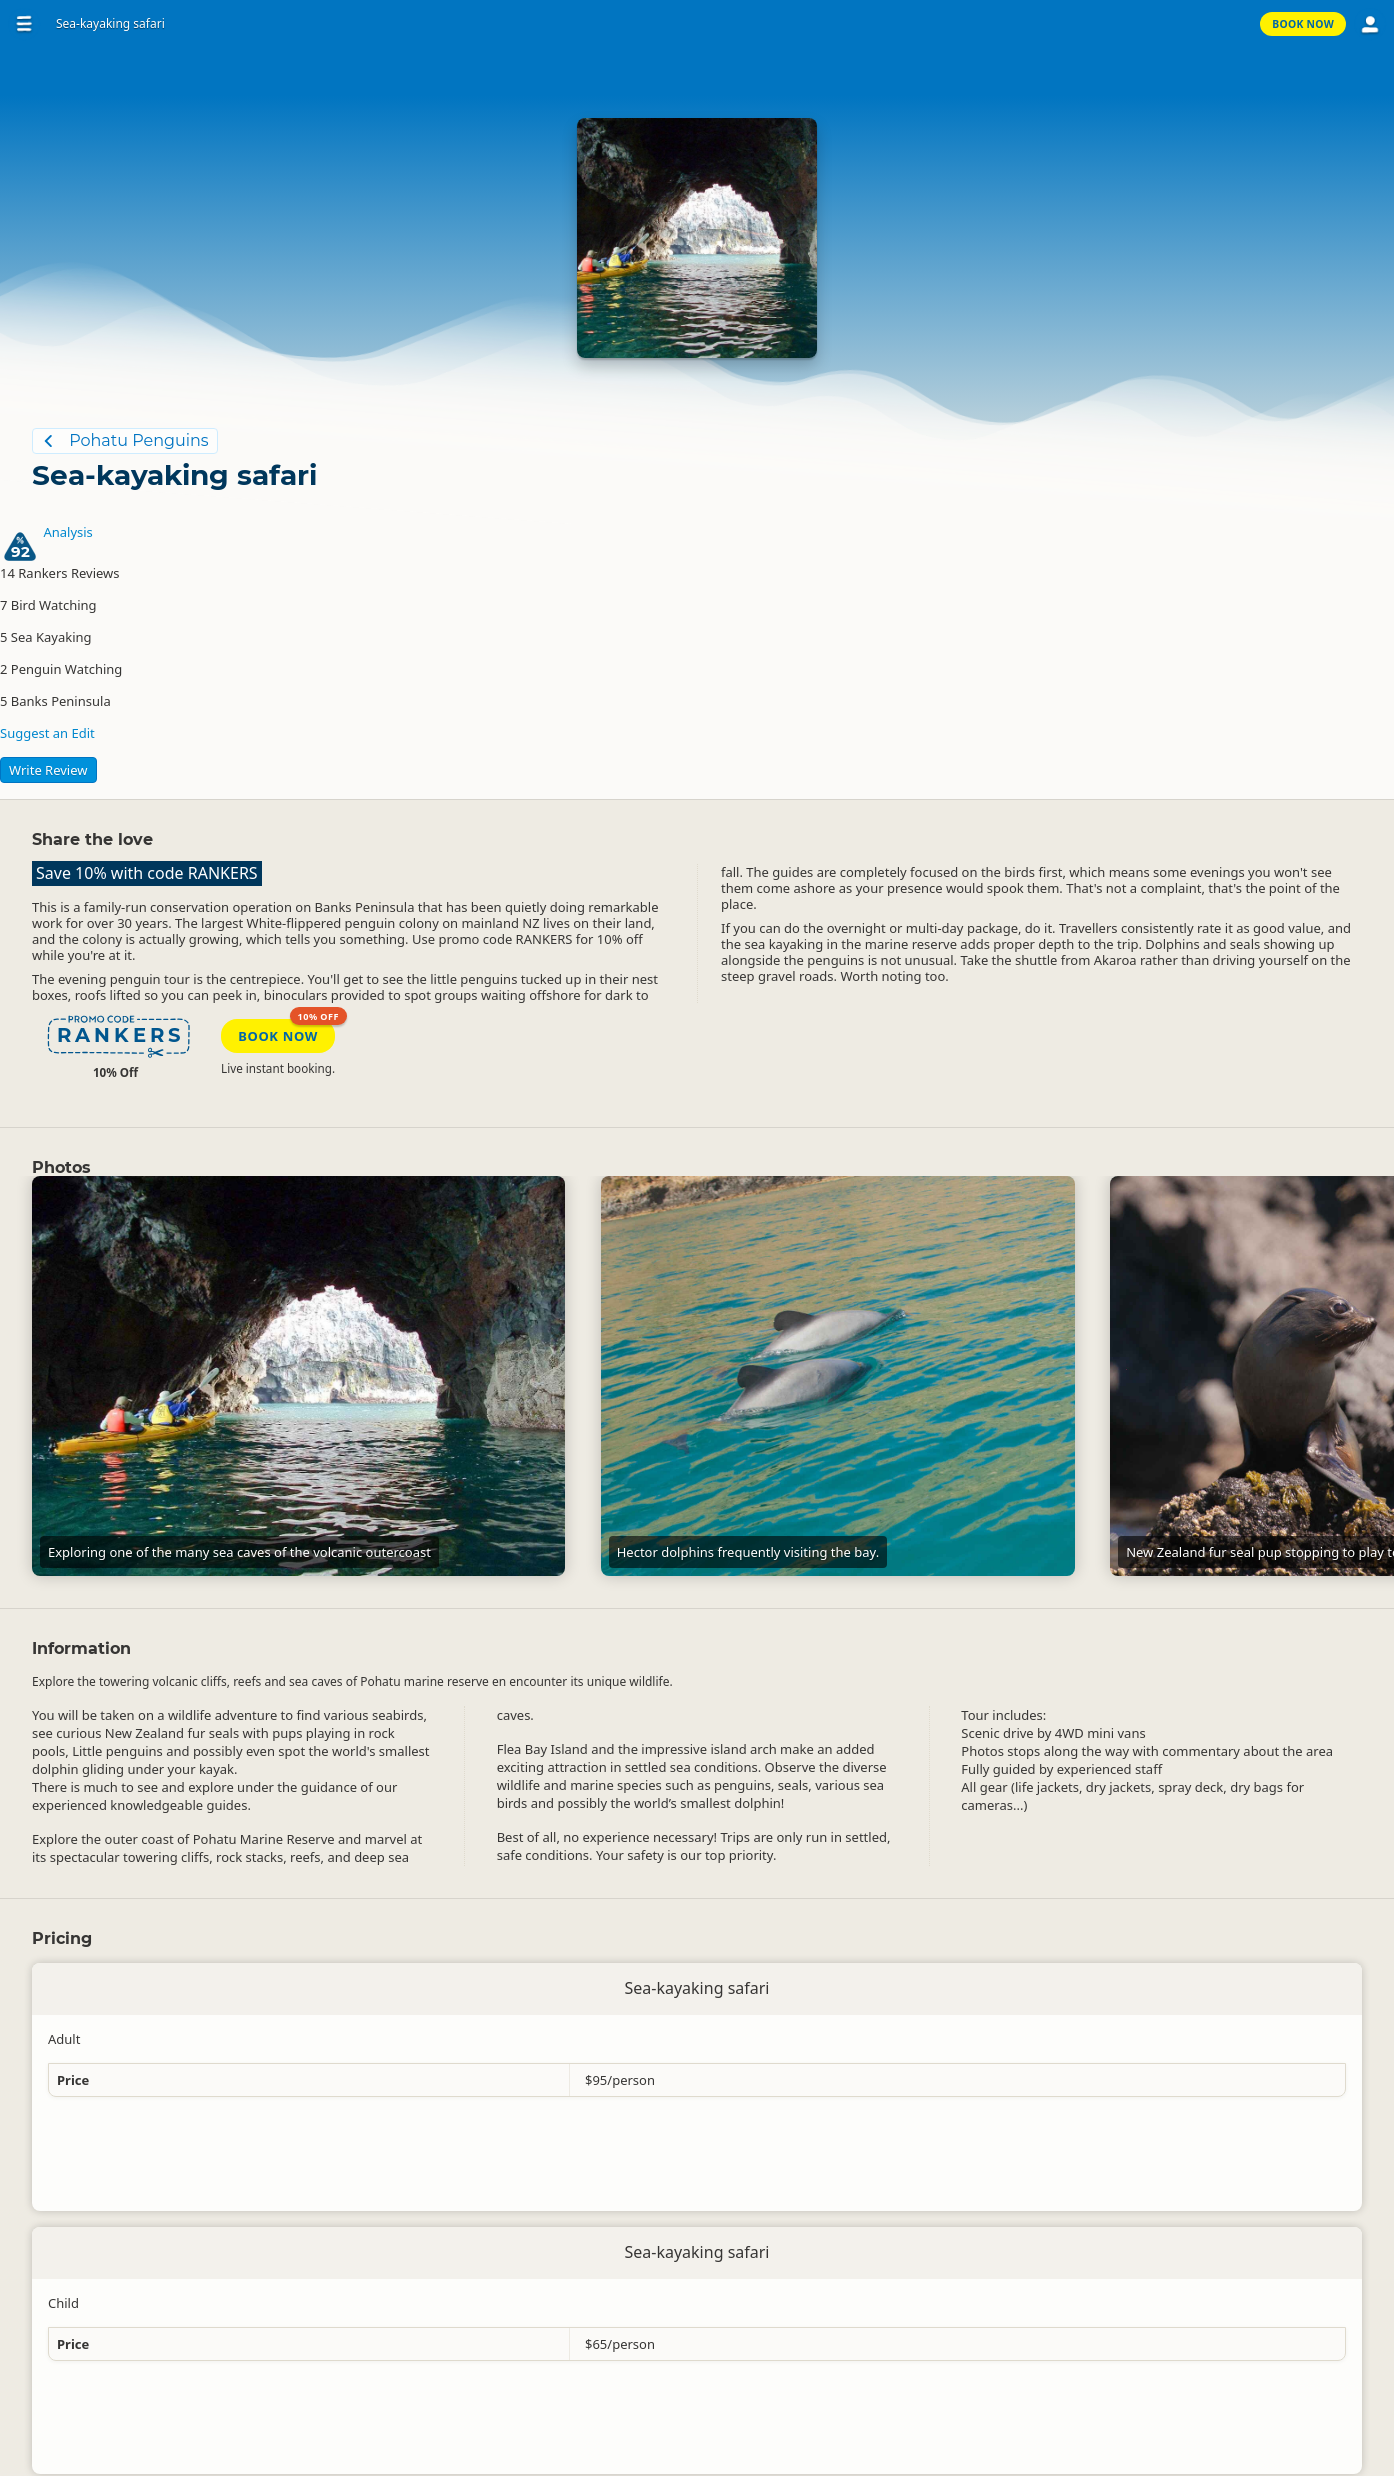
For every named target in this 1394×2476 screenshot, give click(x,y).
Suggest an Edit (47, 733)
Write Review (48, 770)
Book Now (1303, 24)
